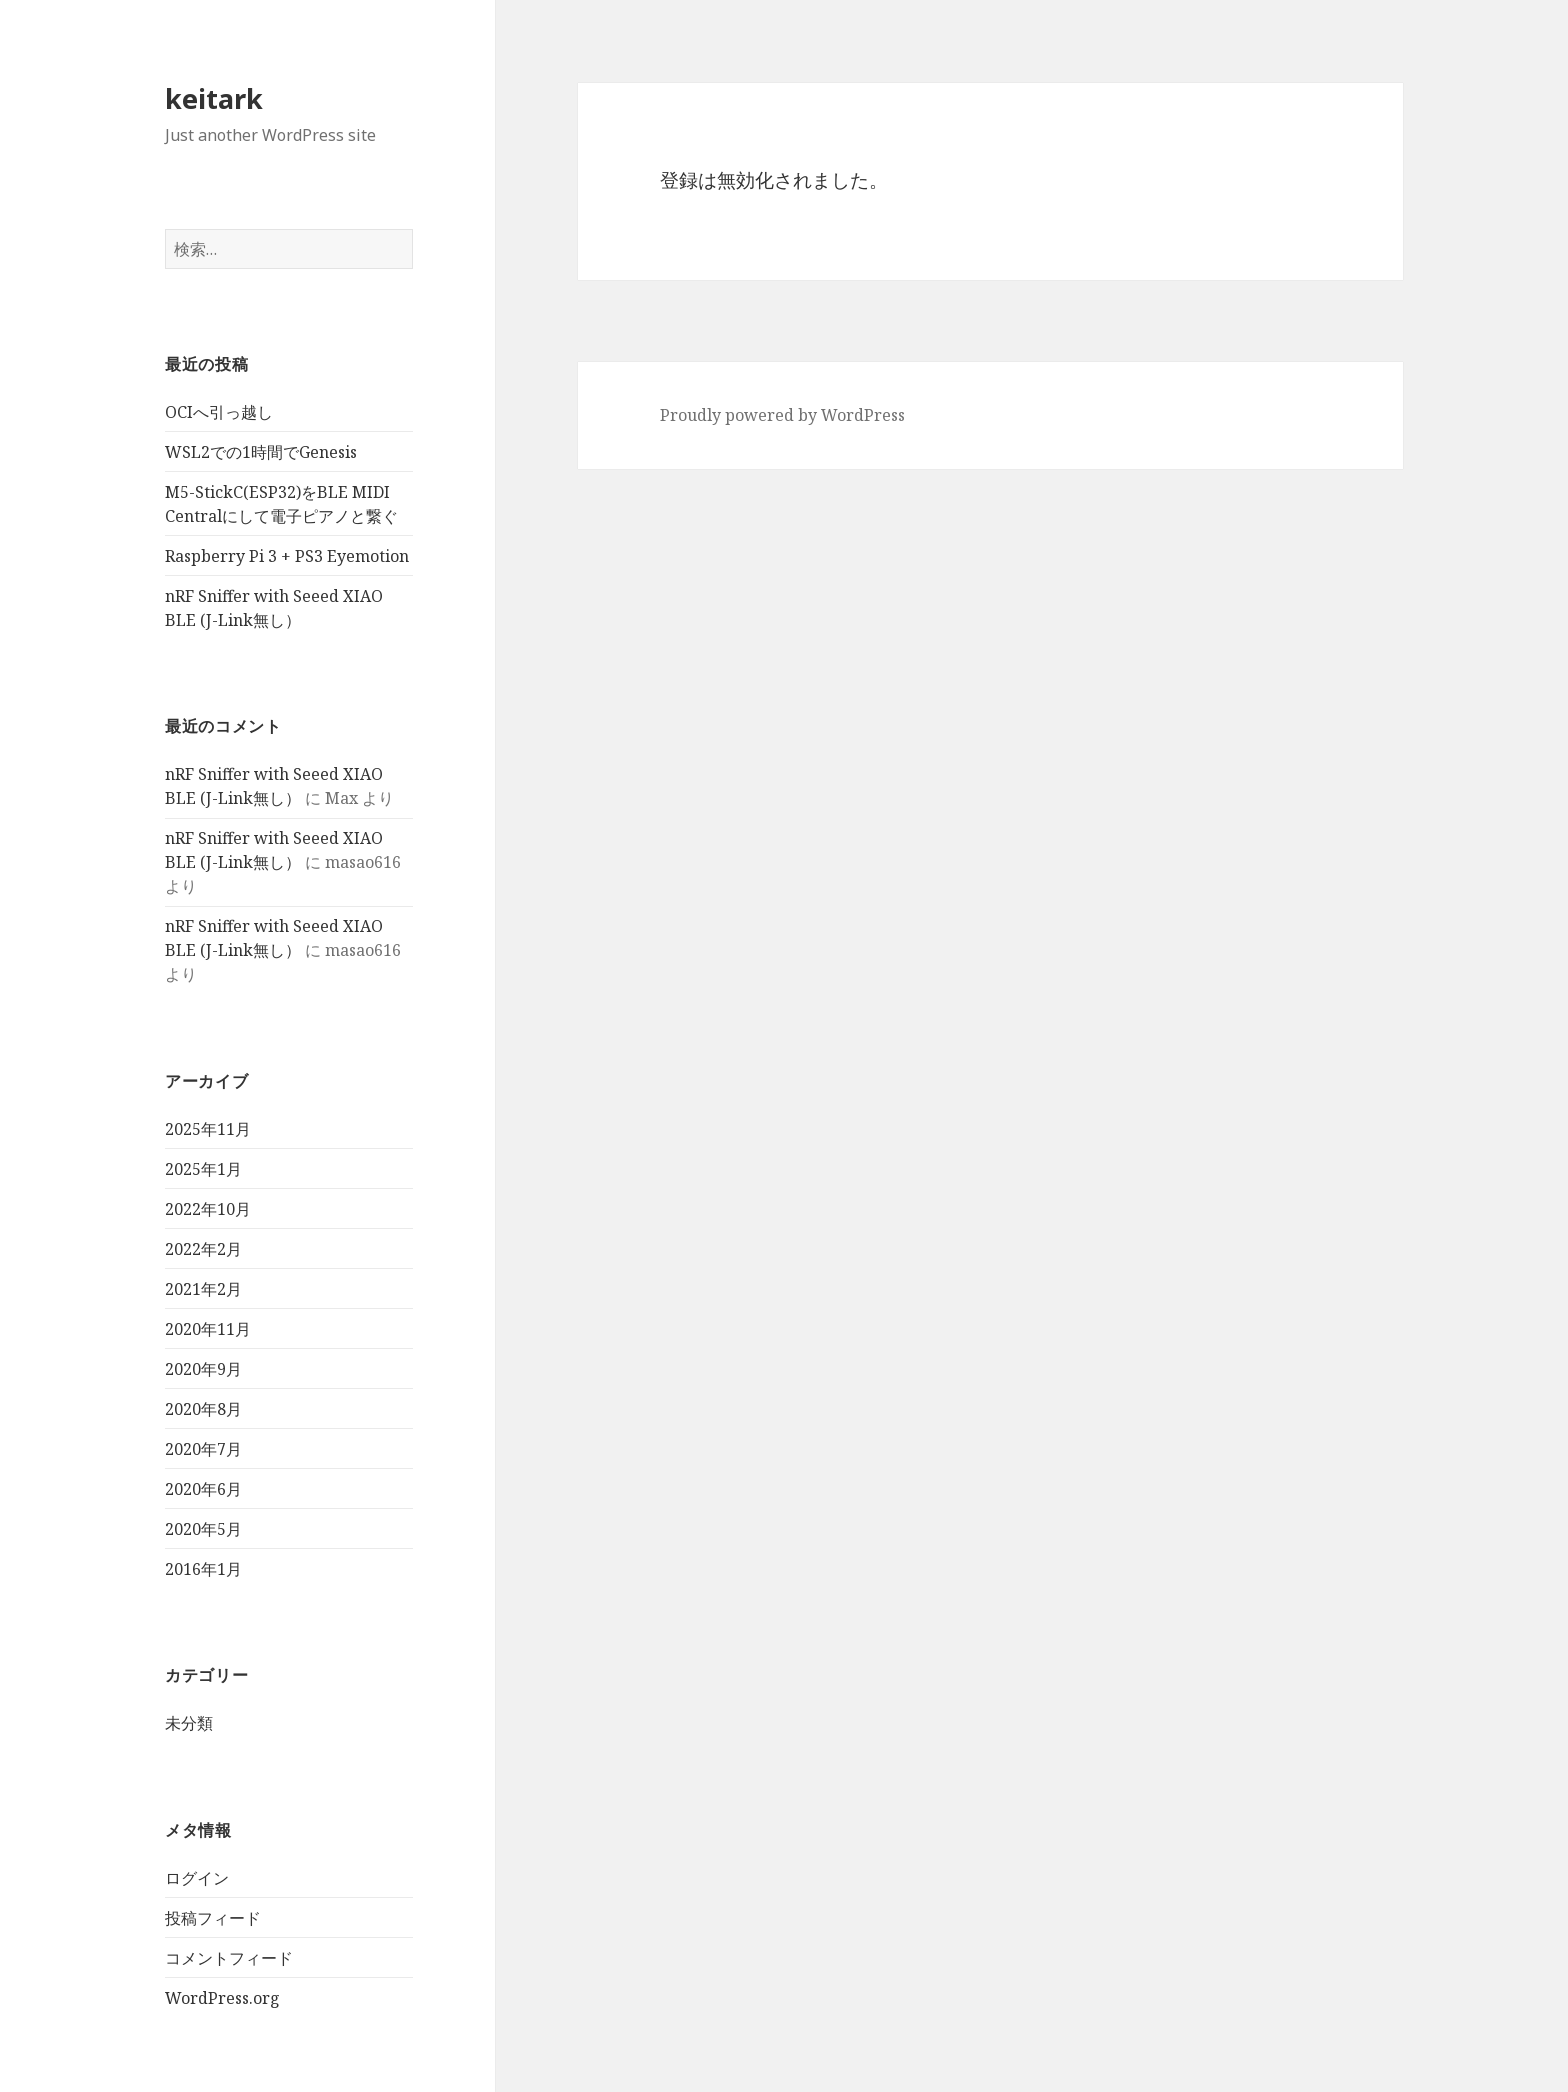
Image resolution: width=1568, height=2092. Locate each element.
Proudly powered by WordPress (782, 415)
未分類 (189, 1723)
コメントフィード (229, 1958)
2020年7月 (203, 1449)
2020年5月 (203, 1529)
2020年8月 (203, 1409)
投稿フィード (213, 1918)
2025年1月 (203, 1169)
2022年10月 (208, 1209)
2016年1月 (203, 1569)
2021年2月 (203, 1289)
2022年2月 (203, 1249)
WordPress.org (222, 1998)
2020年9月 (203, 1369)
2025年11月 (208, 1129)
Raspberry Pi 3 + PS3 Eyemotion (287, 556)
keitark (214, 98)
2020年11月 (208, 1329)
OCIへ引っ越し (219, 412)
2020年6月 (203, 1489)
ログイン (197, 1878)
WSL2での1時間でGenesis (261, 452)
